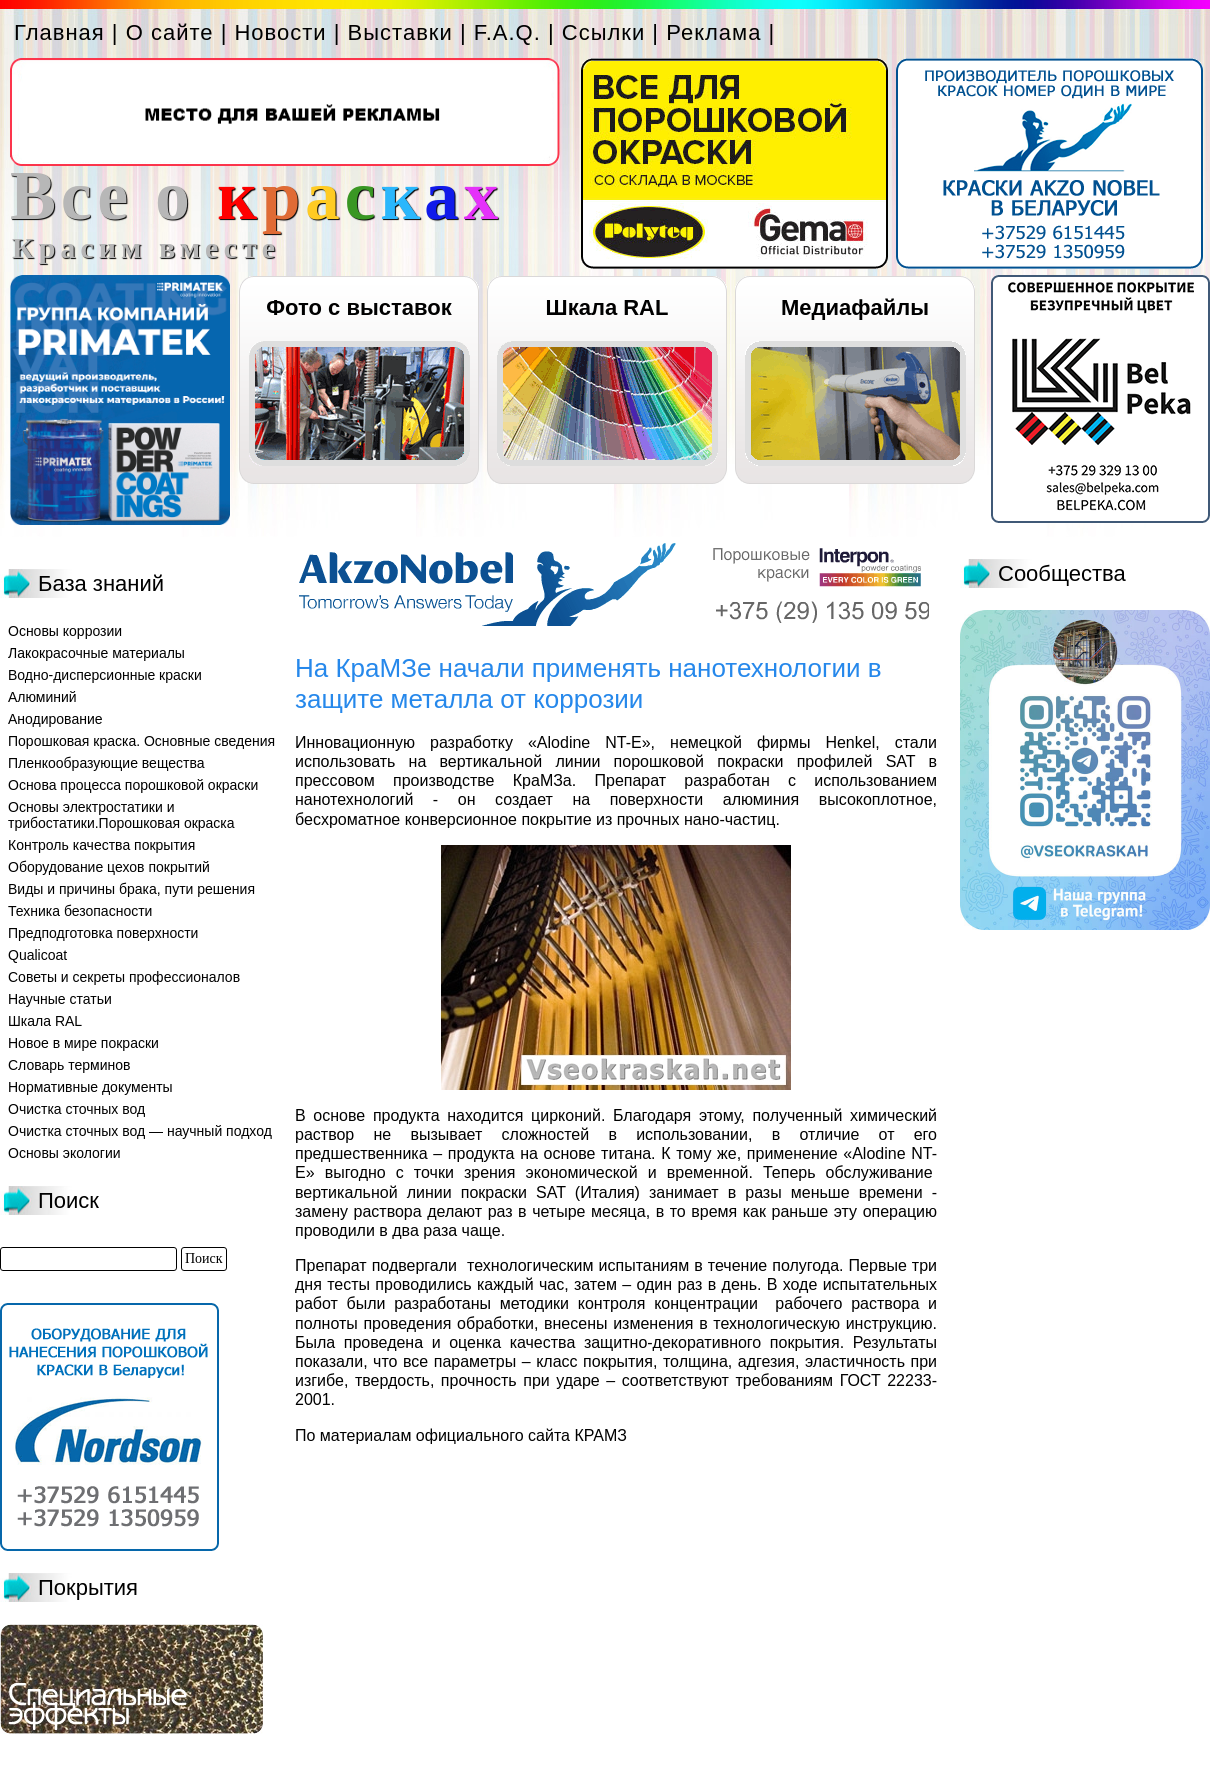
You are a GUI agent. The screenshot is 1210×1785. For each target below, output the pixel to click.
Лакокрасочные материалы (96, 653)
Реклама (713, 32)
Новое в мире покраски (83, 1043)
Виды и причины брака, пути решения (131, 889)
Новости (280, 32)
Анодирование (55, 719)
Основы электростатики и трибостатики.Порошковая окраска (121, 815)
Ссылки (603, 32)
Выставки (400, 32)
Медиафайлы (855, 307)
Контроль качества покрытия (101, 845)
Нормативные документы (90, 1087)
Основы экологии (64, 1153)
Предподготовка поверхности (103, 933)
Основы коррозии (65, 631)
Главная (59, 32)
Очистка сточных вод (76, 1109)
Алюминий (42, 697)
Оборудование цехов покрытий (109, 867)
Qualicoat (37, 955)
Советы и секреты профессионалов (124, 977)
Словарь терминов (69, 1065)
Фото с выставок (358, 307)
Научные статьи (60, 999)
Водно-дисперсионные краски (105, 675)
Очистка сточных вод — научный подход (140, 1131)
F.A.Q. (507, 32)
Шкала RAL (607, 307)
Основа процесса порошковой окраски (133, 785)
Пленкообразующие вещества (106, 763)
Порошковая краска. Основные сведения (141, 741)
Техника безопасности (80, 911)
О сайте (170, 32)
